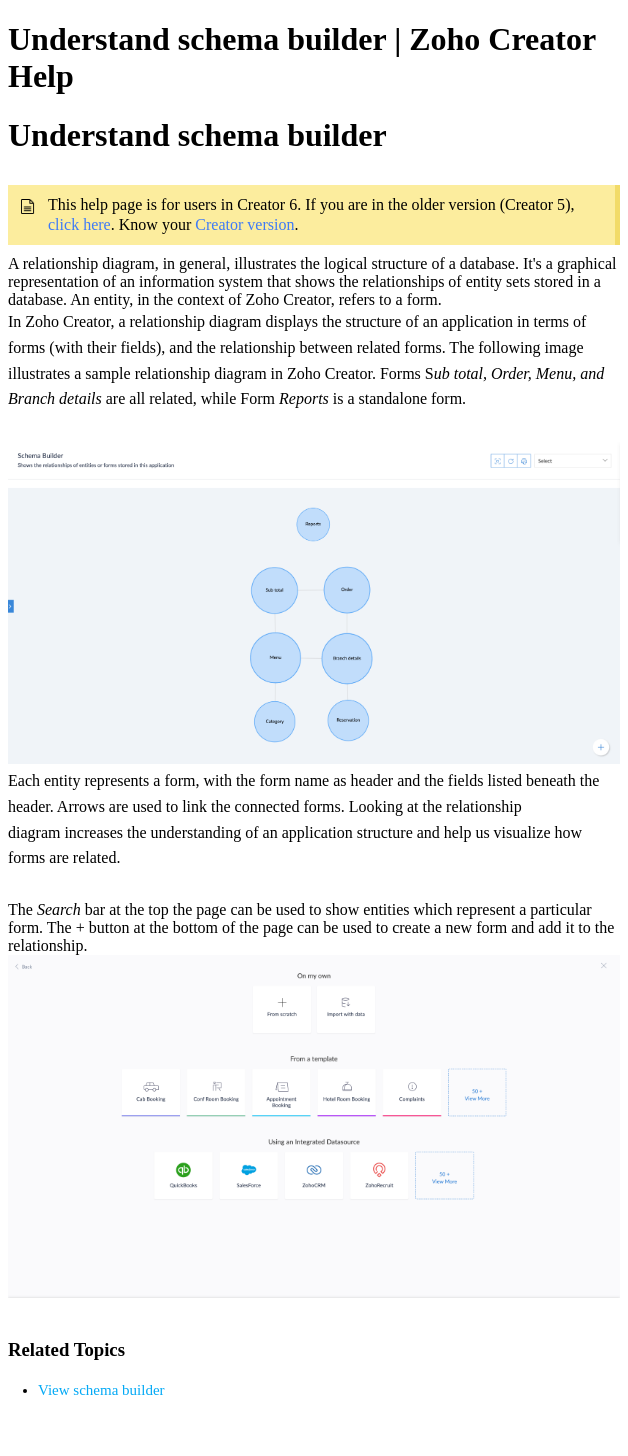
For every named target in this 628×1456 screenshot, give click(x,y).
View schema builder (101, 1390)
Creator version (244, 224)
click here (79, 224)
